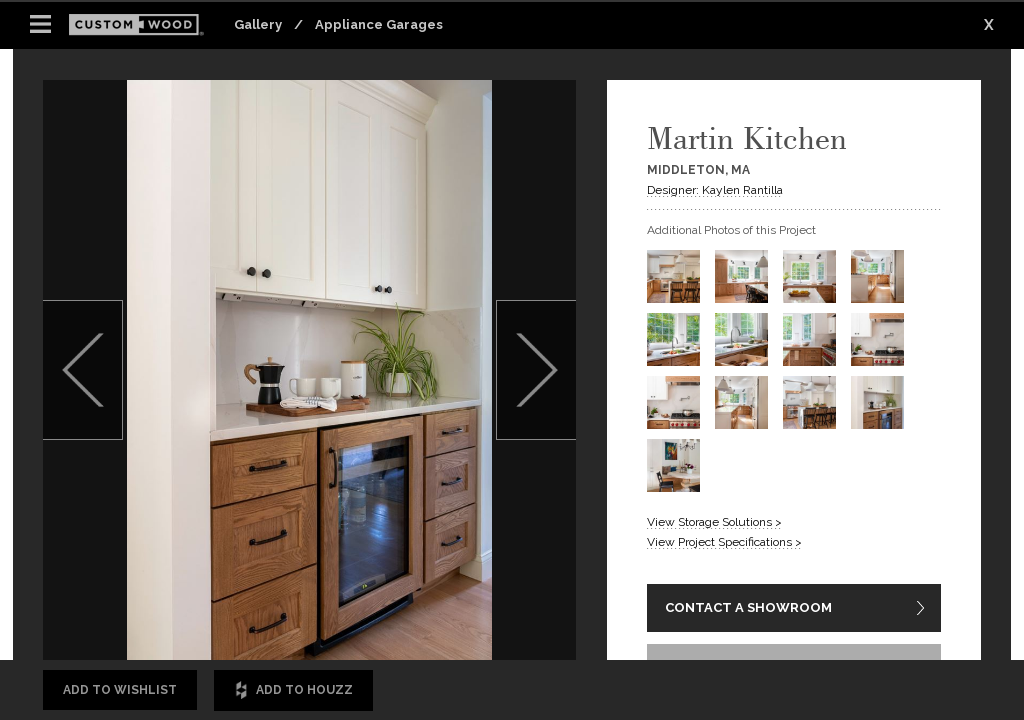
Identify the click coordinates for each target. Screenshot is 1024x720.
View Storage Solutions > (714, 522)
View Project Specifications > (724, 542)
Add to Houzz (293, 690)
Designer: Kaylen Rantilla (715, 190)
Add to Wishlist (120, 690)
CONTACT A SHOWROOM (748, 607)
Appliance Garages (379, 24)
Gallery (258, 24)
